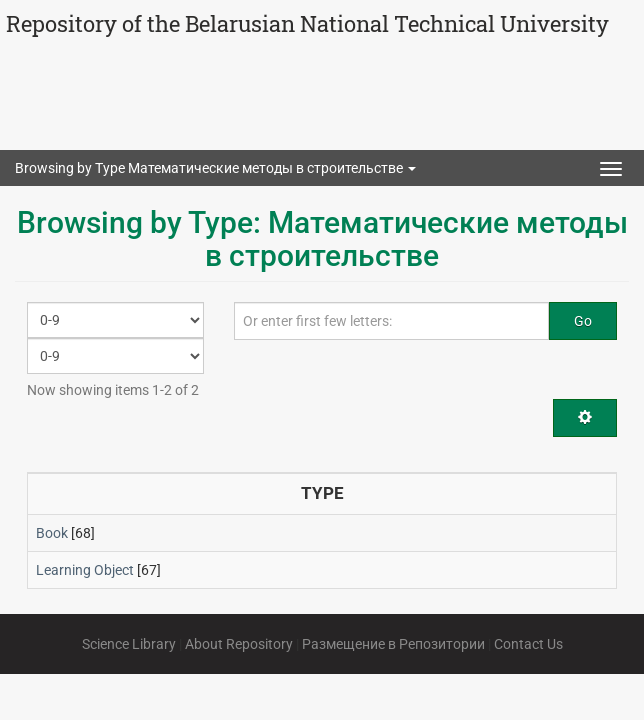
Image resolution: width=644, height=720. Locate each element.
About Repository (239, 644)
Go (583, 321)
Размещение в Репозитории (393, 644)
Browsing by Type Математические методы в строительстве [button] (215, 168)
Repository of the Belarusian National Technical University (307, 23)
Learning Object (85, 570)
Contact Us (528, 644)
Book (52, 533)
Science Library (129, 644)
